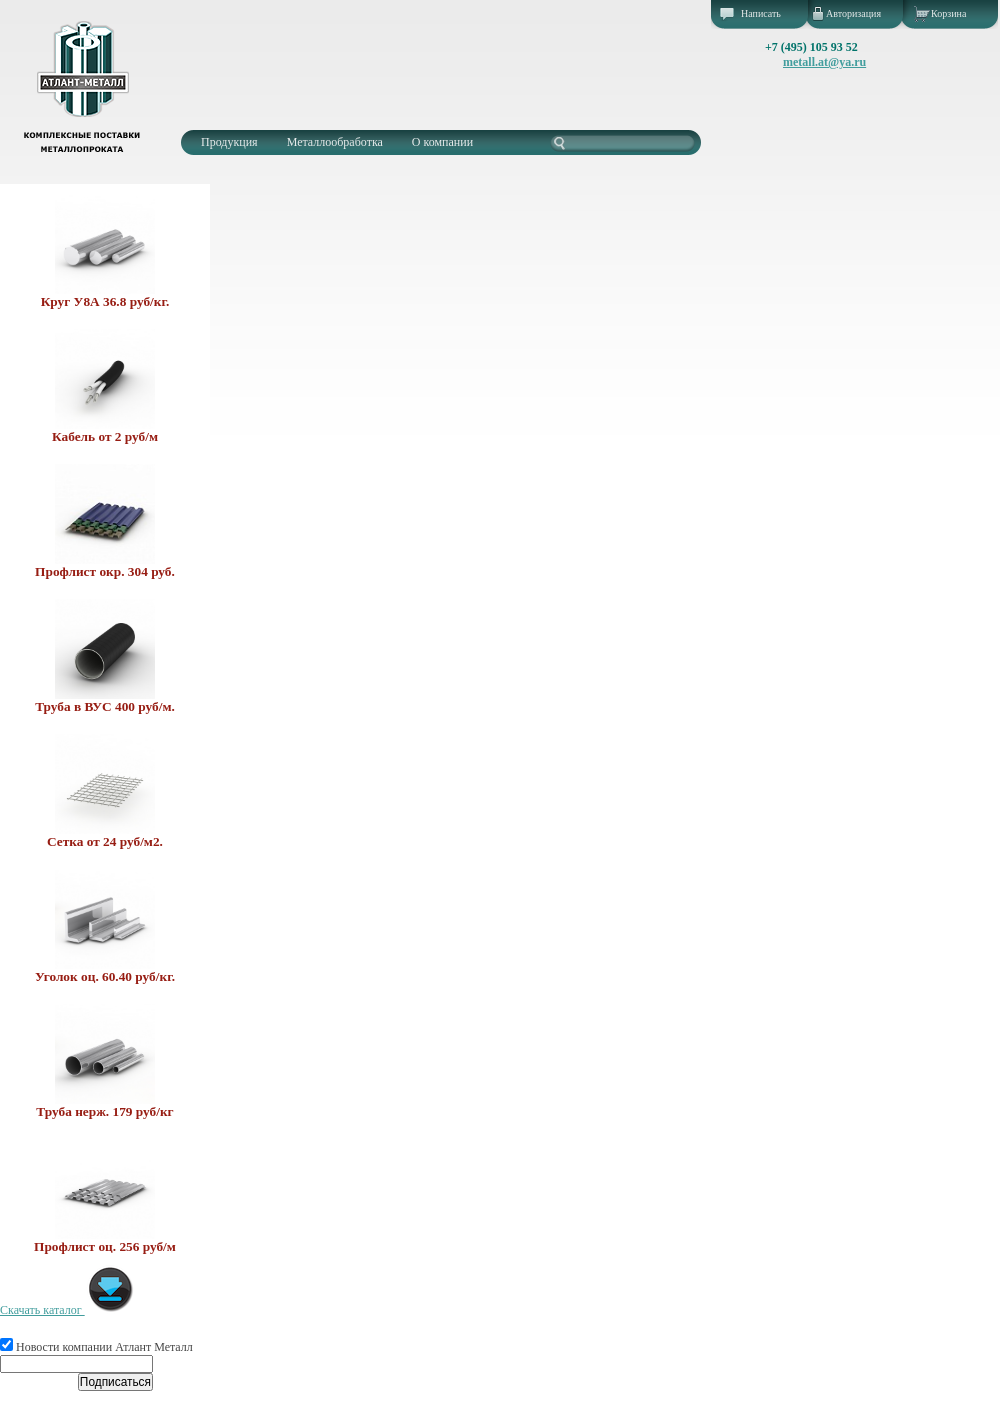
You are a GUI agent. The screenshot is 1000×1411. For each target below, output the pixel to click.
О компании (442, 142)
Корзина (948, 13)
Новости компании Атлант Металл (96, 1347)
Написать (761, 13)
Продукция (229, 142)
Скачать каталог (67, 1310)
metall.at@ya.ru (824, 62)
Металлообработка (335, 142)
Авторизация (853, 13)
